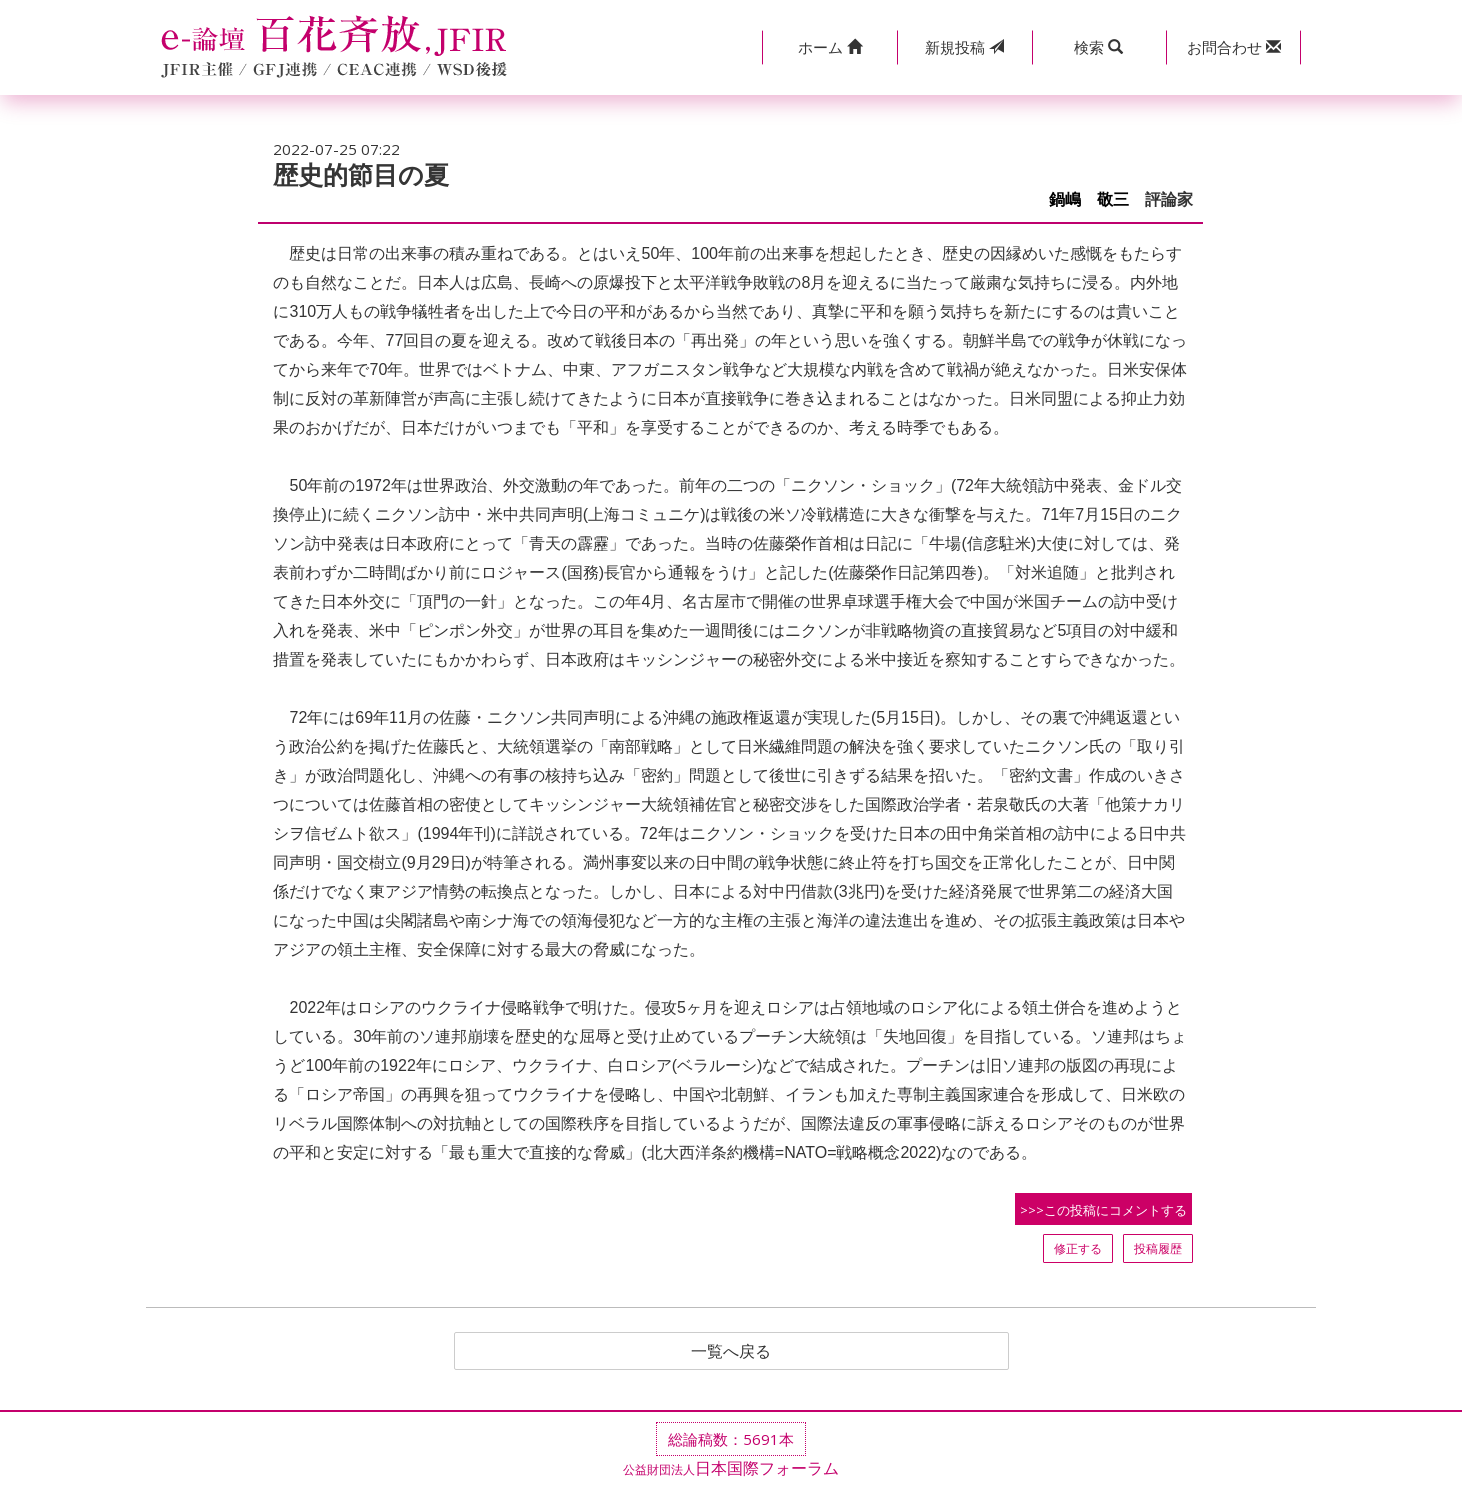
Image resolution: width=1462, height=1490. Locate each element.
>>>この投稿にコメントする (1103, 1210)
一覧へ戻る (731, 1351)
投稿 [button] (964, 47)
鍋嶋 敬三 (1089, 199)
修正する (1078, 1248)
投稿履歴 (1158, 1248)
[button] (829, 47)
